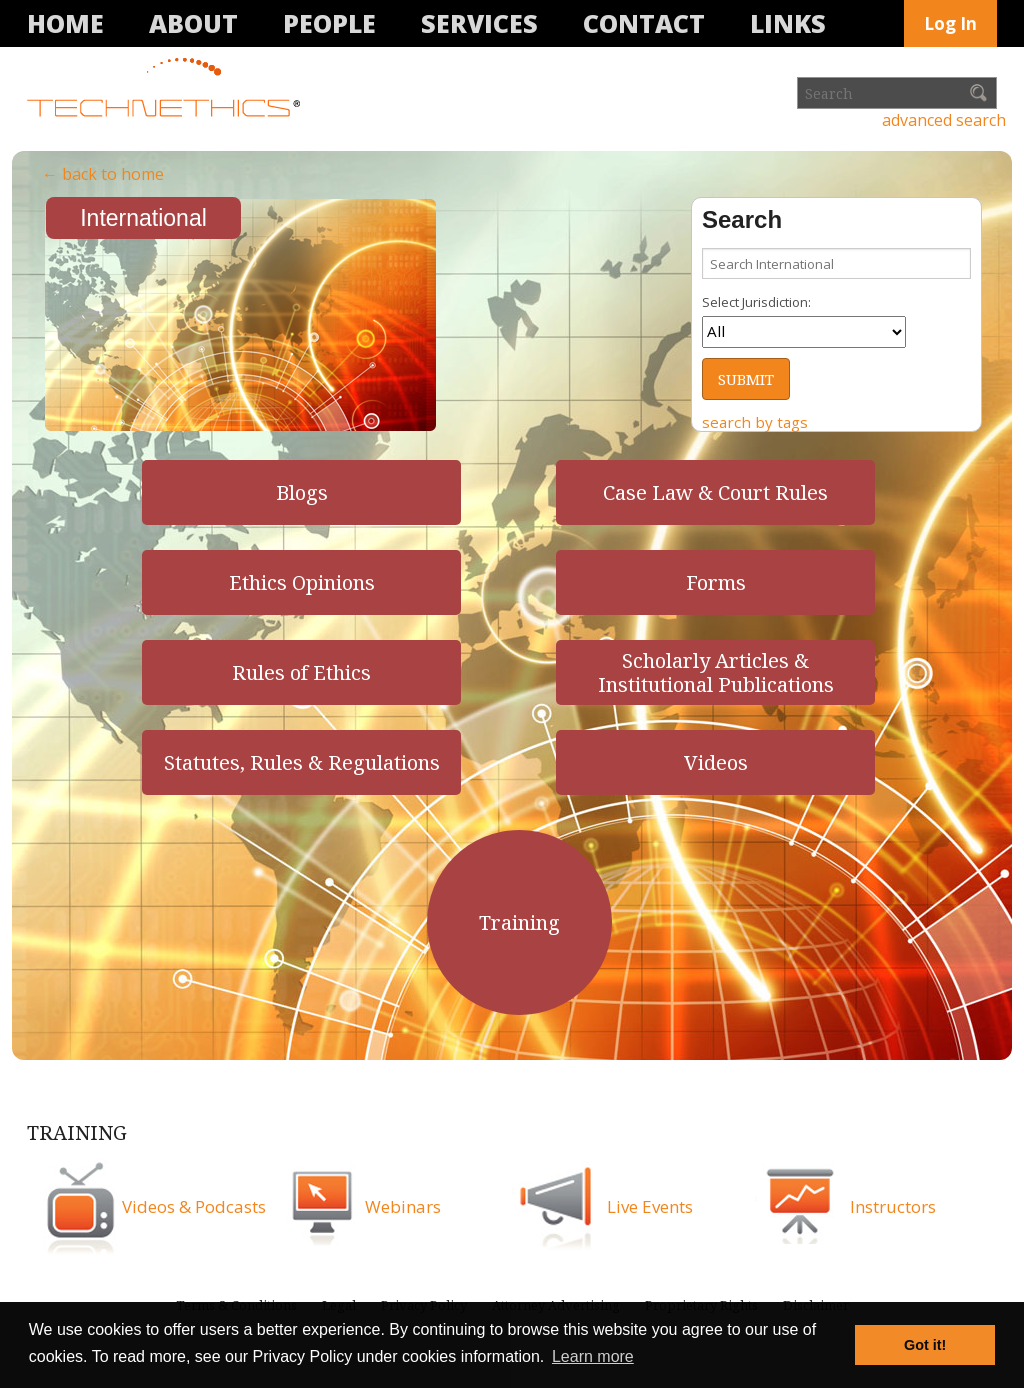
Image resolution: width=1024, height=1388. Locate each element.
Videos (716, 762)
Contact (644, 23)
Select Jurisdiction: (756, 302)
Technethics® (167, 89)
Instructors (893, 1206)
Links (788, 23)
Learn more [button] (593, 1356)
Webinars (403, 1206)
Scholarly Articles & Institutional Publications (716, 672)
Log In (950, 23)
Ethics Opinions (302, 582)
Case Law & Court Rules (715, 492)
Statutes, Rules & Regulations (302, 762)
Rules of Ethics (301, 672)
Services (479, 23)
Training (519, 922)
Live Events (650, 1206)
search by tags (755, 422)
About (193, 23)
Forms (716, 582)
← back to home (103, 174)
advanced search (944, 120)
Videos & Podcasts (194, 1206)
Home (65, 23)
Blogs (302, 492)
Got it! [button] (925, 1345)
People (329, 23)
